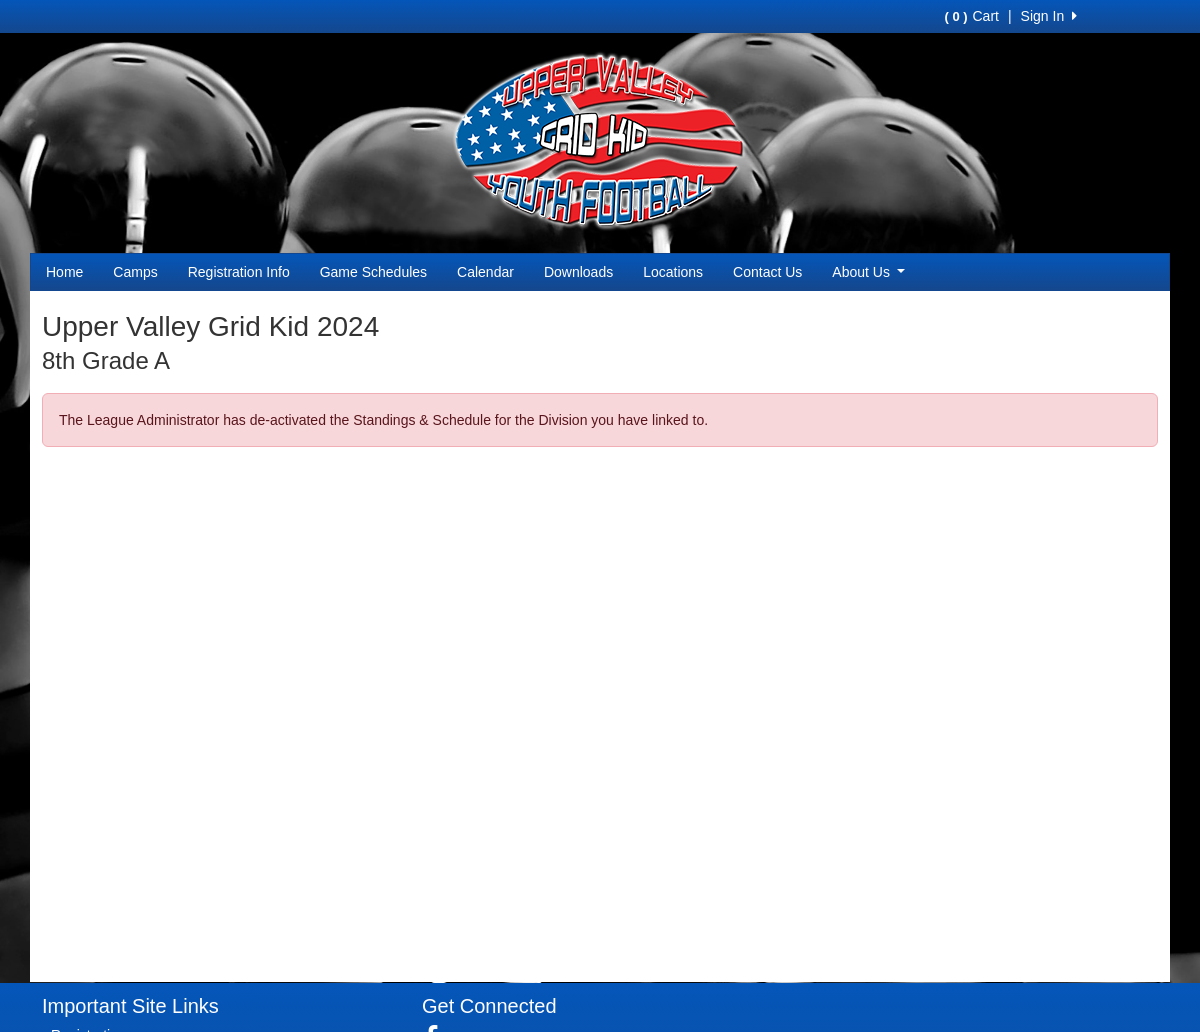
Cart (971, 16)
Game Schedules (373, 272)
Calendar (485, 272)
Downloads (578, 272)
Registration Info (239, 272)
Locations (673, 272)
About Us (868, 272)
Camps (135, 272)
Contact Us (767, 272)
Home (64, 272)
